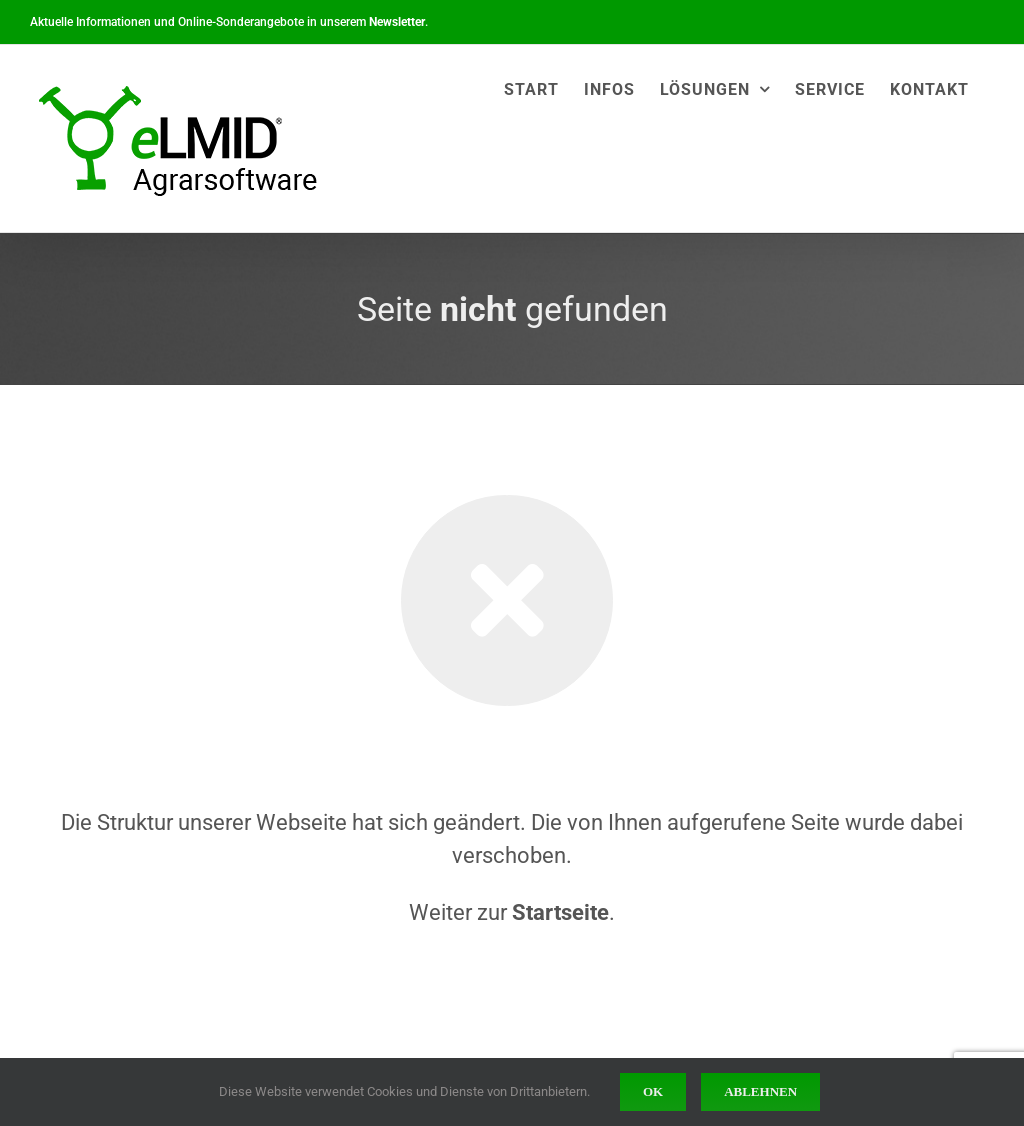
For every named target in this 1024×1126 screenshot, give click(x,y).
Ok (653, 1091)
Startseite (560, 912)
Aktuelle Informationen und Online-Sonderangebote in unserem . (229, 22)
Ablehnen (760, 1091)
